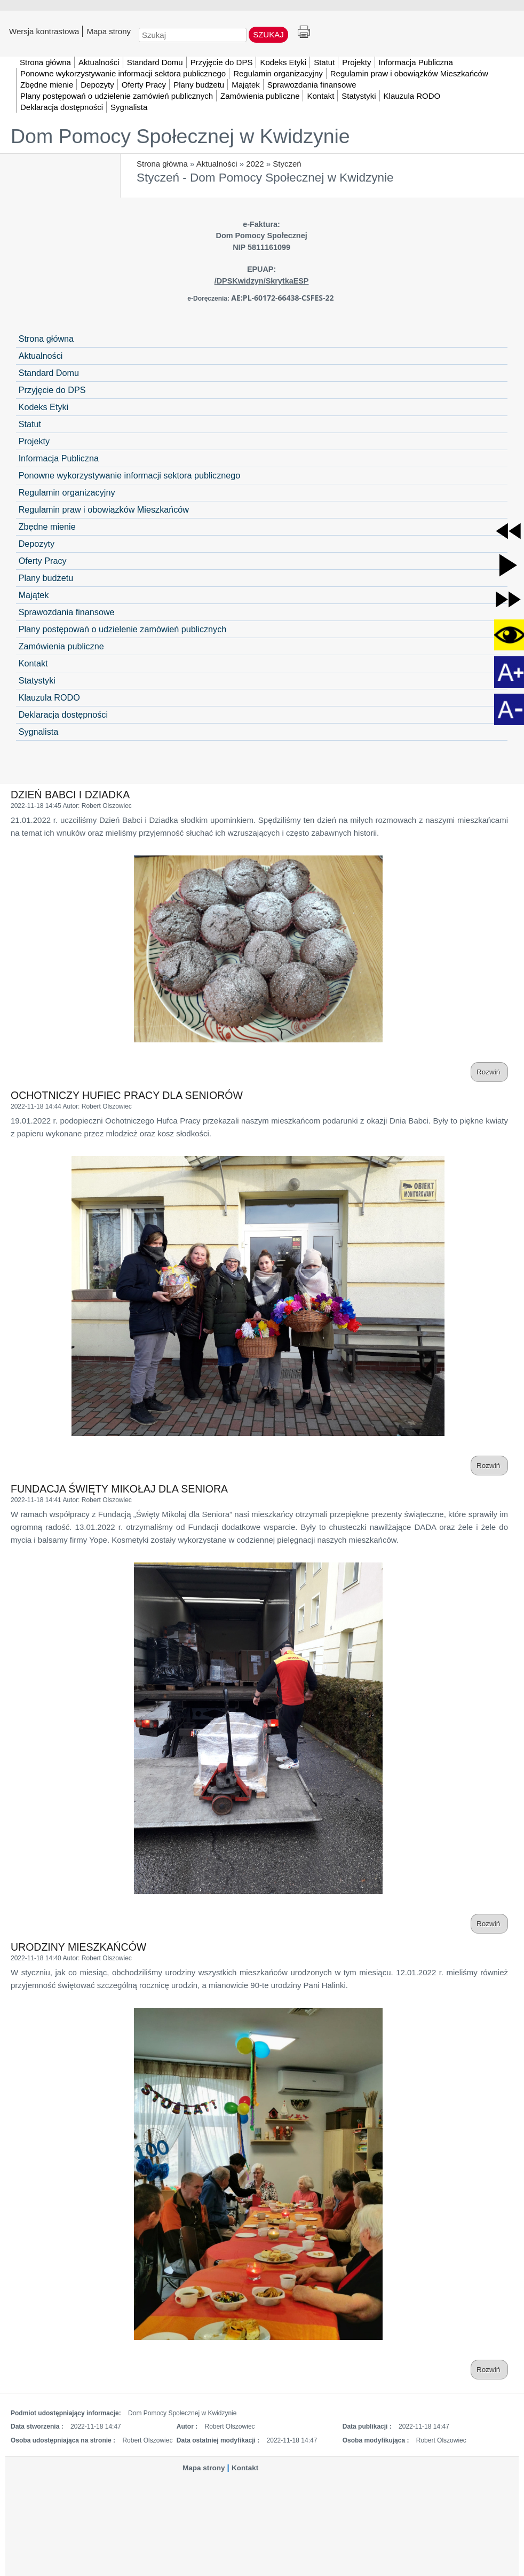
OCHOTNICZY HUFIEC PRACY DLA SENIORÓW (127, 1095)
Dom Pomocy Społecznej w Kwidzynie (180, 136)
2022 (255, 163)
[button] (508, 531)
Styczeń (287, 163)
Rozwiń (489, 1072)
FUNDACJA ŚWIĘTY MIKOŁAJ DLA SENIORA (119, 1489)
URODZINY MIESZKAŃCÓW (78, 1947)
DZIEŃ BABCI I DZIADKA (70, 794)
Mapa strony (108, 31)
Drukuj (304, 32)
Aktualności (216, 163)
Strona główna (162, 163)
